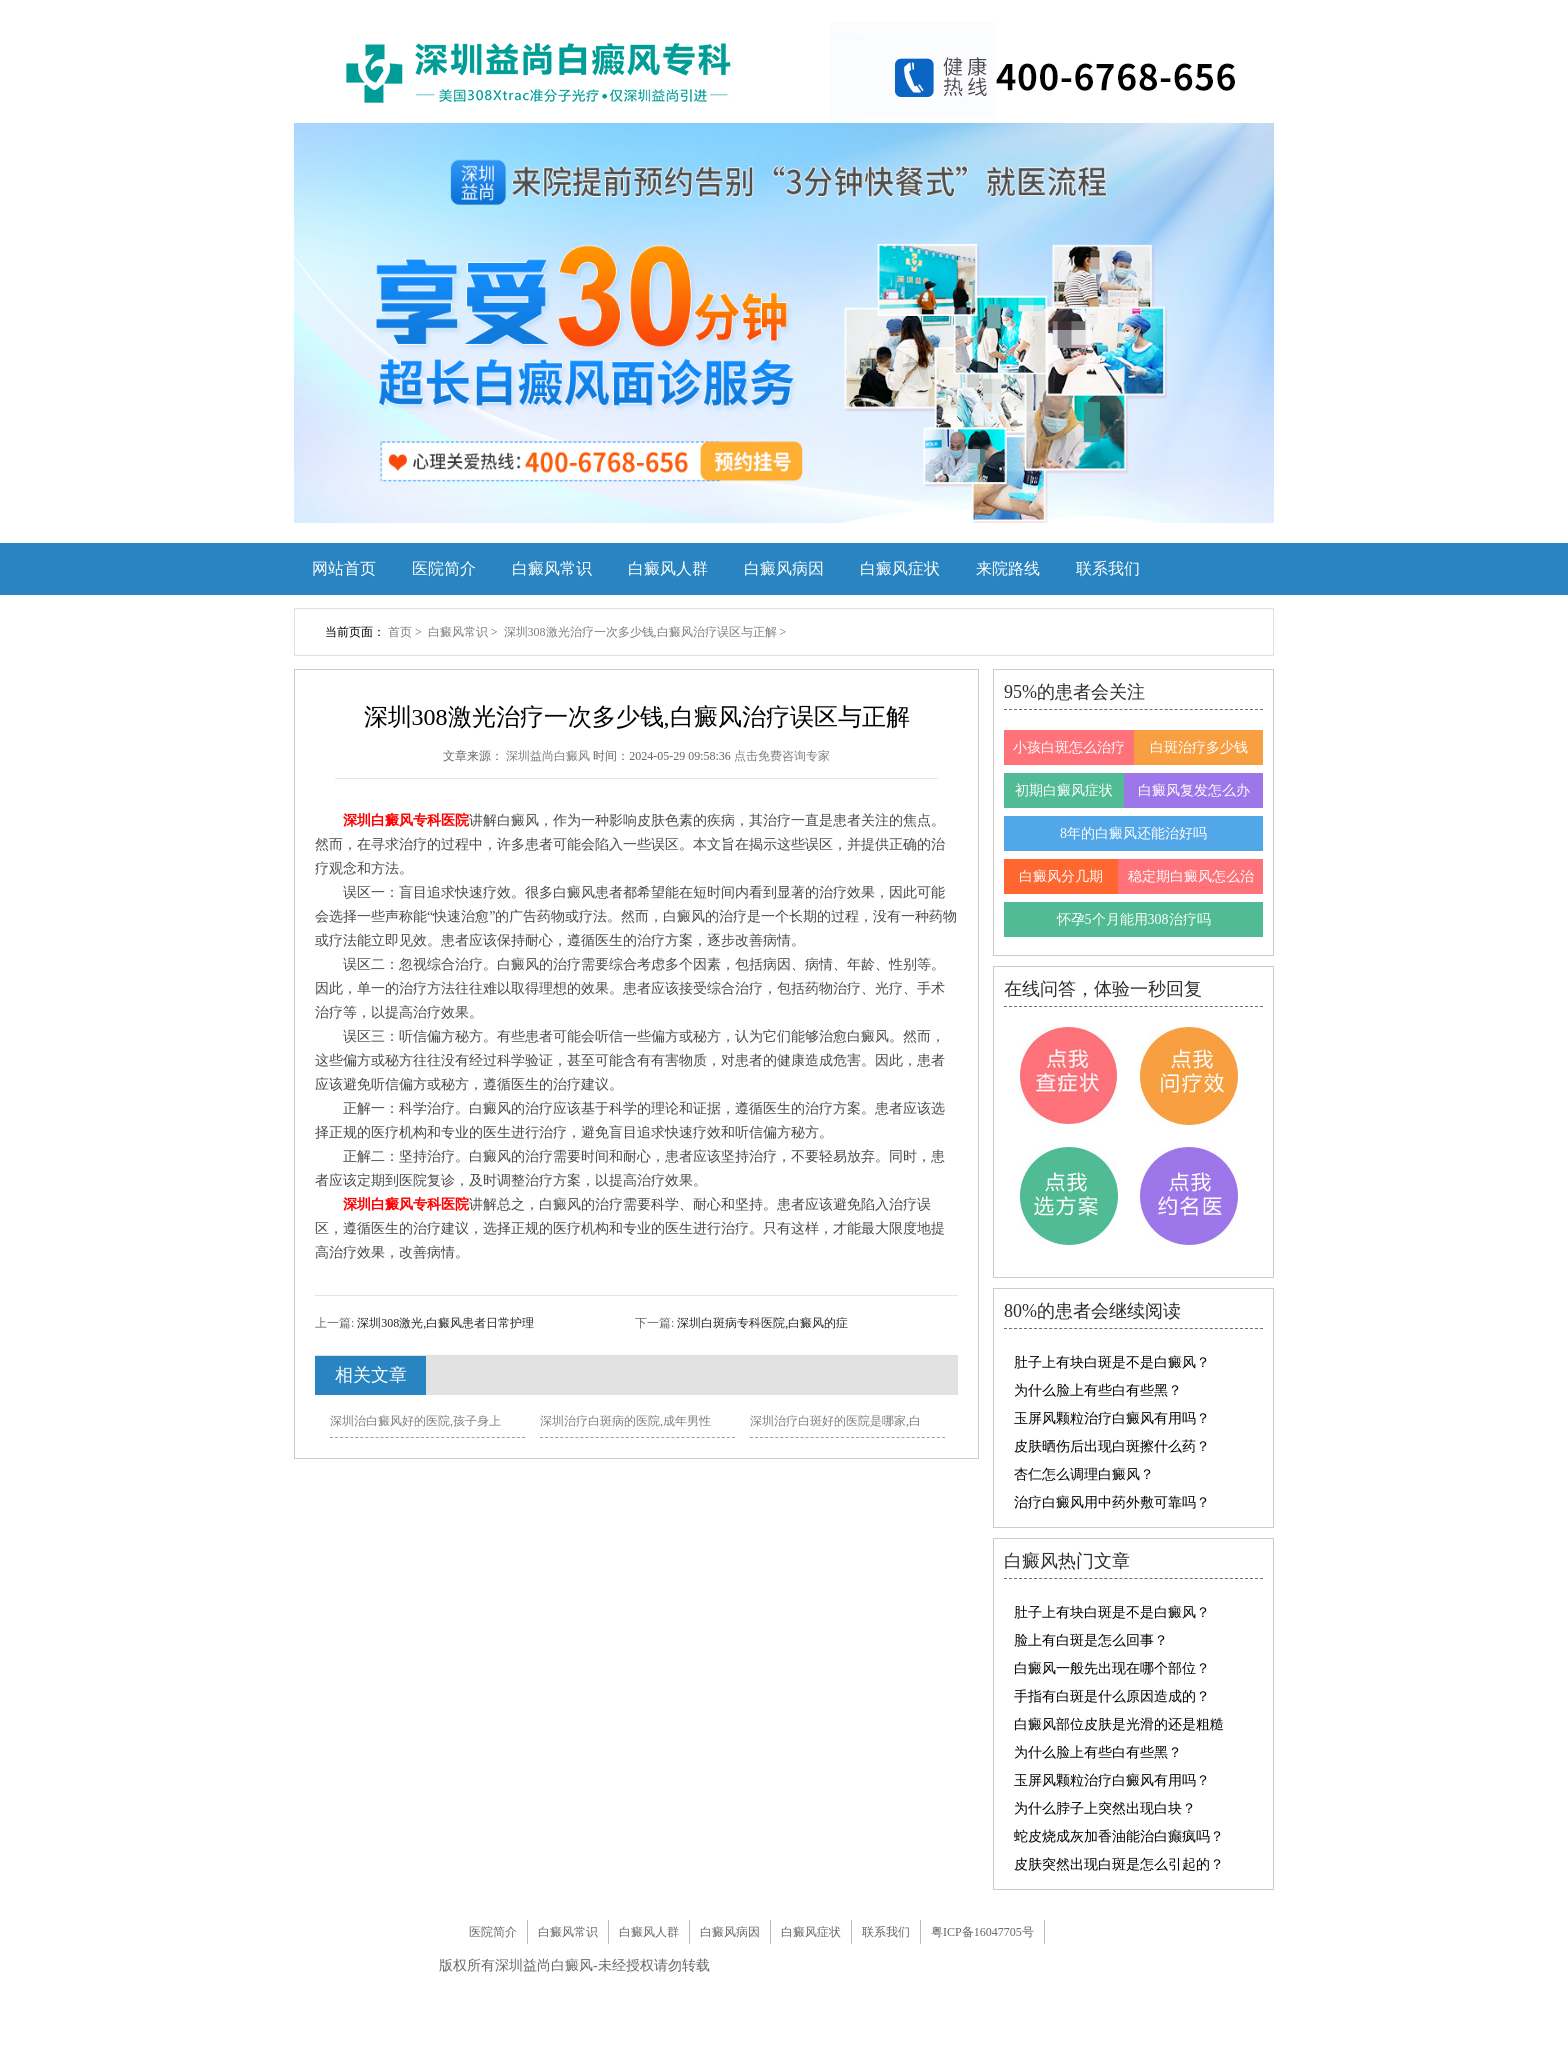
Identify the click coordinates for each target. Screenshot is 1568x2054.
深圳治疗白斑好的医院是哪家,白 (835, 1421)
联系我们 (1108, 568)
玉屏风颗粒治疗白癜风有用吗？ (1112, 1418)
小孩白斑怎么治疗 (1069, 747)
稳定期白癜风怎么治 (1191, 876)
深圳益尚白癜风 (549, 756)
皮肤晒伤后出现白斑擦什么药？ (1112, 1446)
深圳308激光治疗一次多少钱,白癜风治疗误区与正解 (642, 632)
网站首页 (344, 568)
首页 (400, 632)
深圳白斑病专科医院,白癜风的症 (761, 1323)
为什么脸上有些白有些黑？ (1098, 1390)
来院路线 (1008, 568)
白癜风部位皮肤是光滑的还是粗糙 (1119, 1724)
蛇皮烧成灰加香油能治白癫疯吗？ (1119, 1836)
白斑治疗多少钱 (1199, 747)
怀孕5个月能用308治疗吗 (1134, 919)
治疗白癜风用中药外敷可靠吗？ (1112, 1502)
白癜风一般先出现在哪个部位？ (1112, 1668)
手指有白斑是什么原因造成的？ (1112, 1696)
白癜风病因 (784, 568)
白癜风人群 (668, 568)
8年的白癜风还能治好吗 (1133, 833)
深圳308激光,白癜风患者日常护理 (444, 1323)
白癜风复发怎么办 (1194, 790)
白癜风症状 (900, 568)
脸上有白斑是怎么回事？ (1091, 1640)
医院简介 (444, 568)
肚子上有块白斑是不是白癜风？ (1112, 1362)
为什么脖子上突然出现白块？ (1105, 1808)
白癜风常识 (552, 568)
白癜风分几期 (1061, 876)
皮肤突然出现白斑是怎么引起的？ (1119, 1864)
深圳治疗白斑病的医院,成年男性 (625, 1421)
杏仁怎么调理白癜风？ (1084, 1474)
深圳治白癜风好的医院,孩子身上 (415, 1421)
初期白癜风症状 (1064, 790)
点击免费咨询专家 (782, 756)
